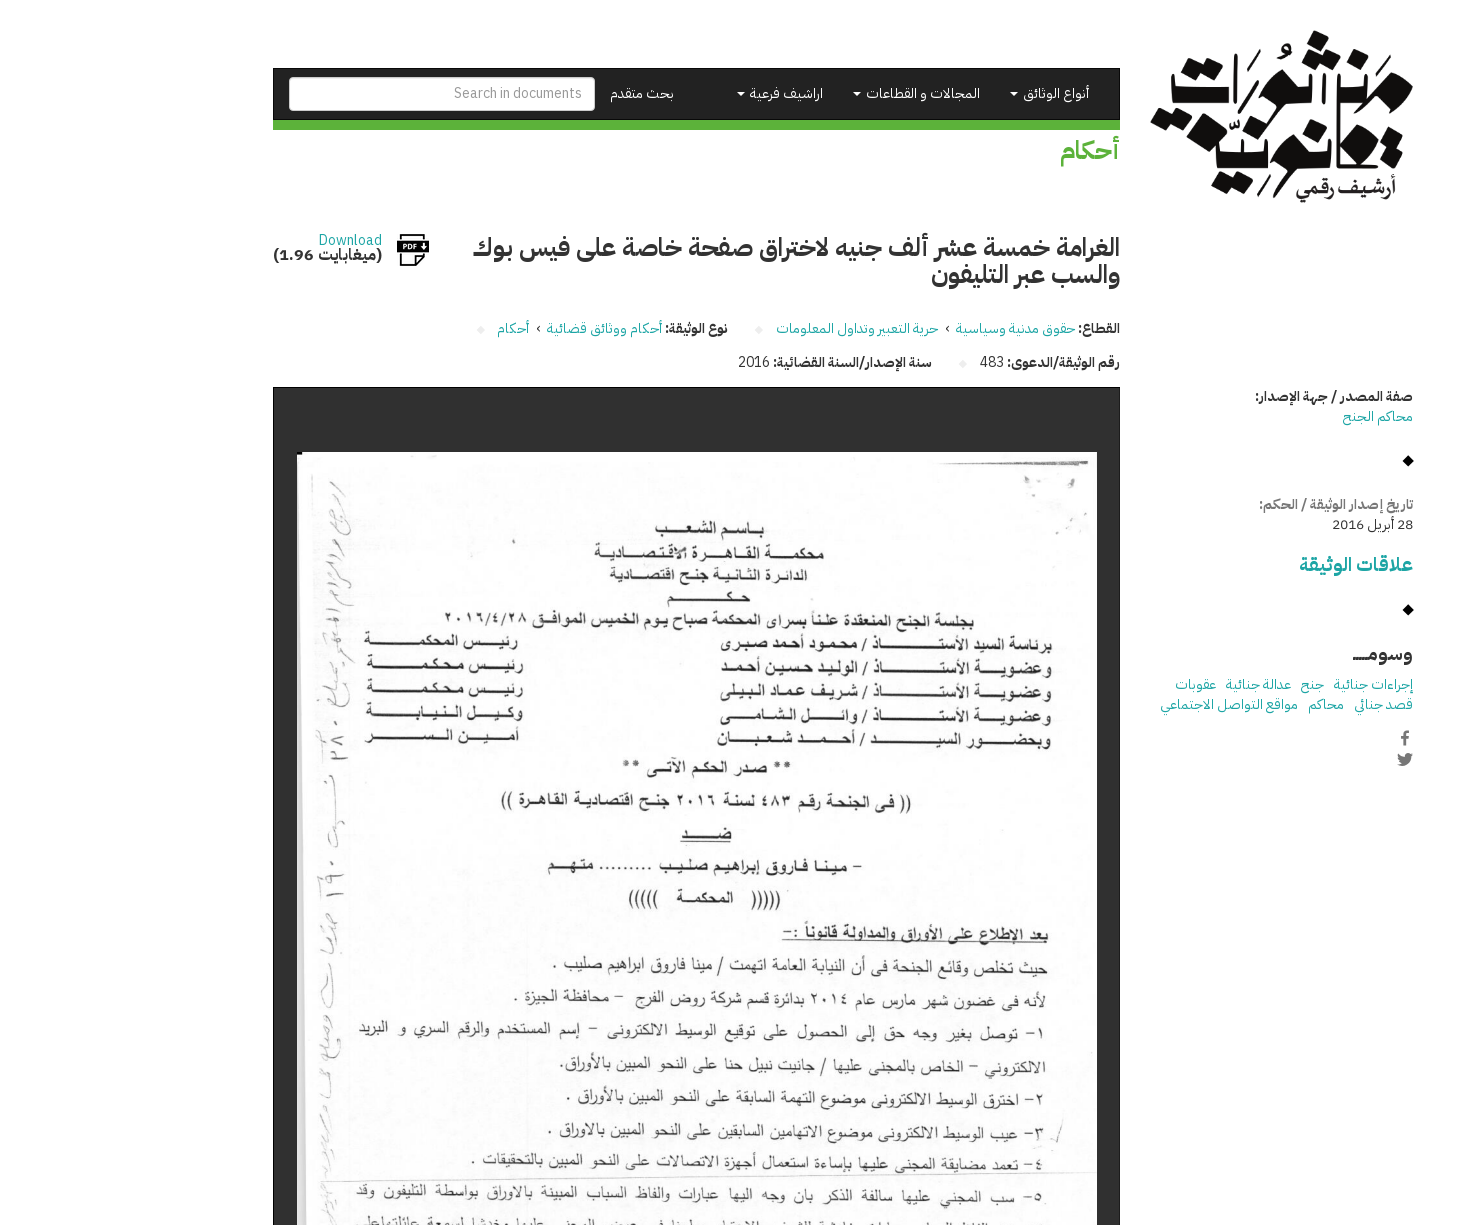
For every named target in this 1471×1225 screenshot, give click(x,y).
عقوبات (1088, 684)
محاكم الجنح (1271, 416)
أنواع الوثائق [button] (942, 93)
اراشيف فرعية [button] (673, 93)
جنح (1205, 684)
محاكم (1219, 704)
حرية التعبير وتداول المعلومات (750, 328)
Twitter (1298, 759)
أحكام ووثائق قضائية (497, 328)
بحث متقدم (535, 93)
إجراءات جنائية (1266, 684)
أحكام (406, 328)
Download (243, 241)
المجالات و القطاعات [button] (809, 93)
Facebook (1298, 738)
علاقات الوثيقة (1249, 564)
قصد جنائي (1276, 704)
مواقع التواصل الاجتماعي (1122, 704)
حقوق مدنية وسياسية (908, 328)
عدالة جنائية (1151, 684)
